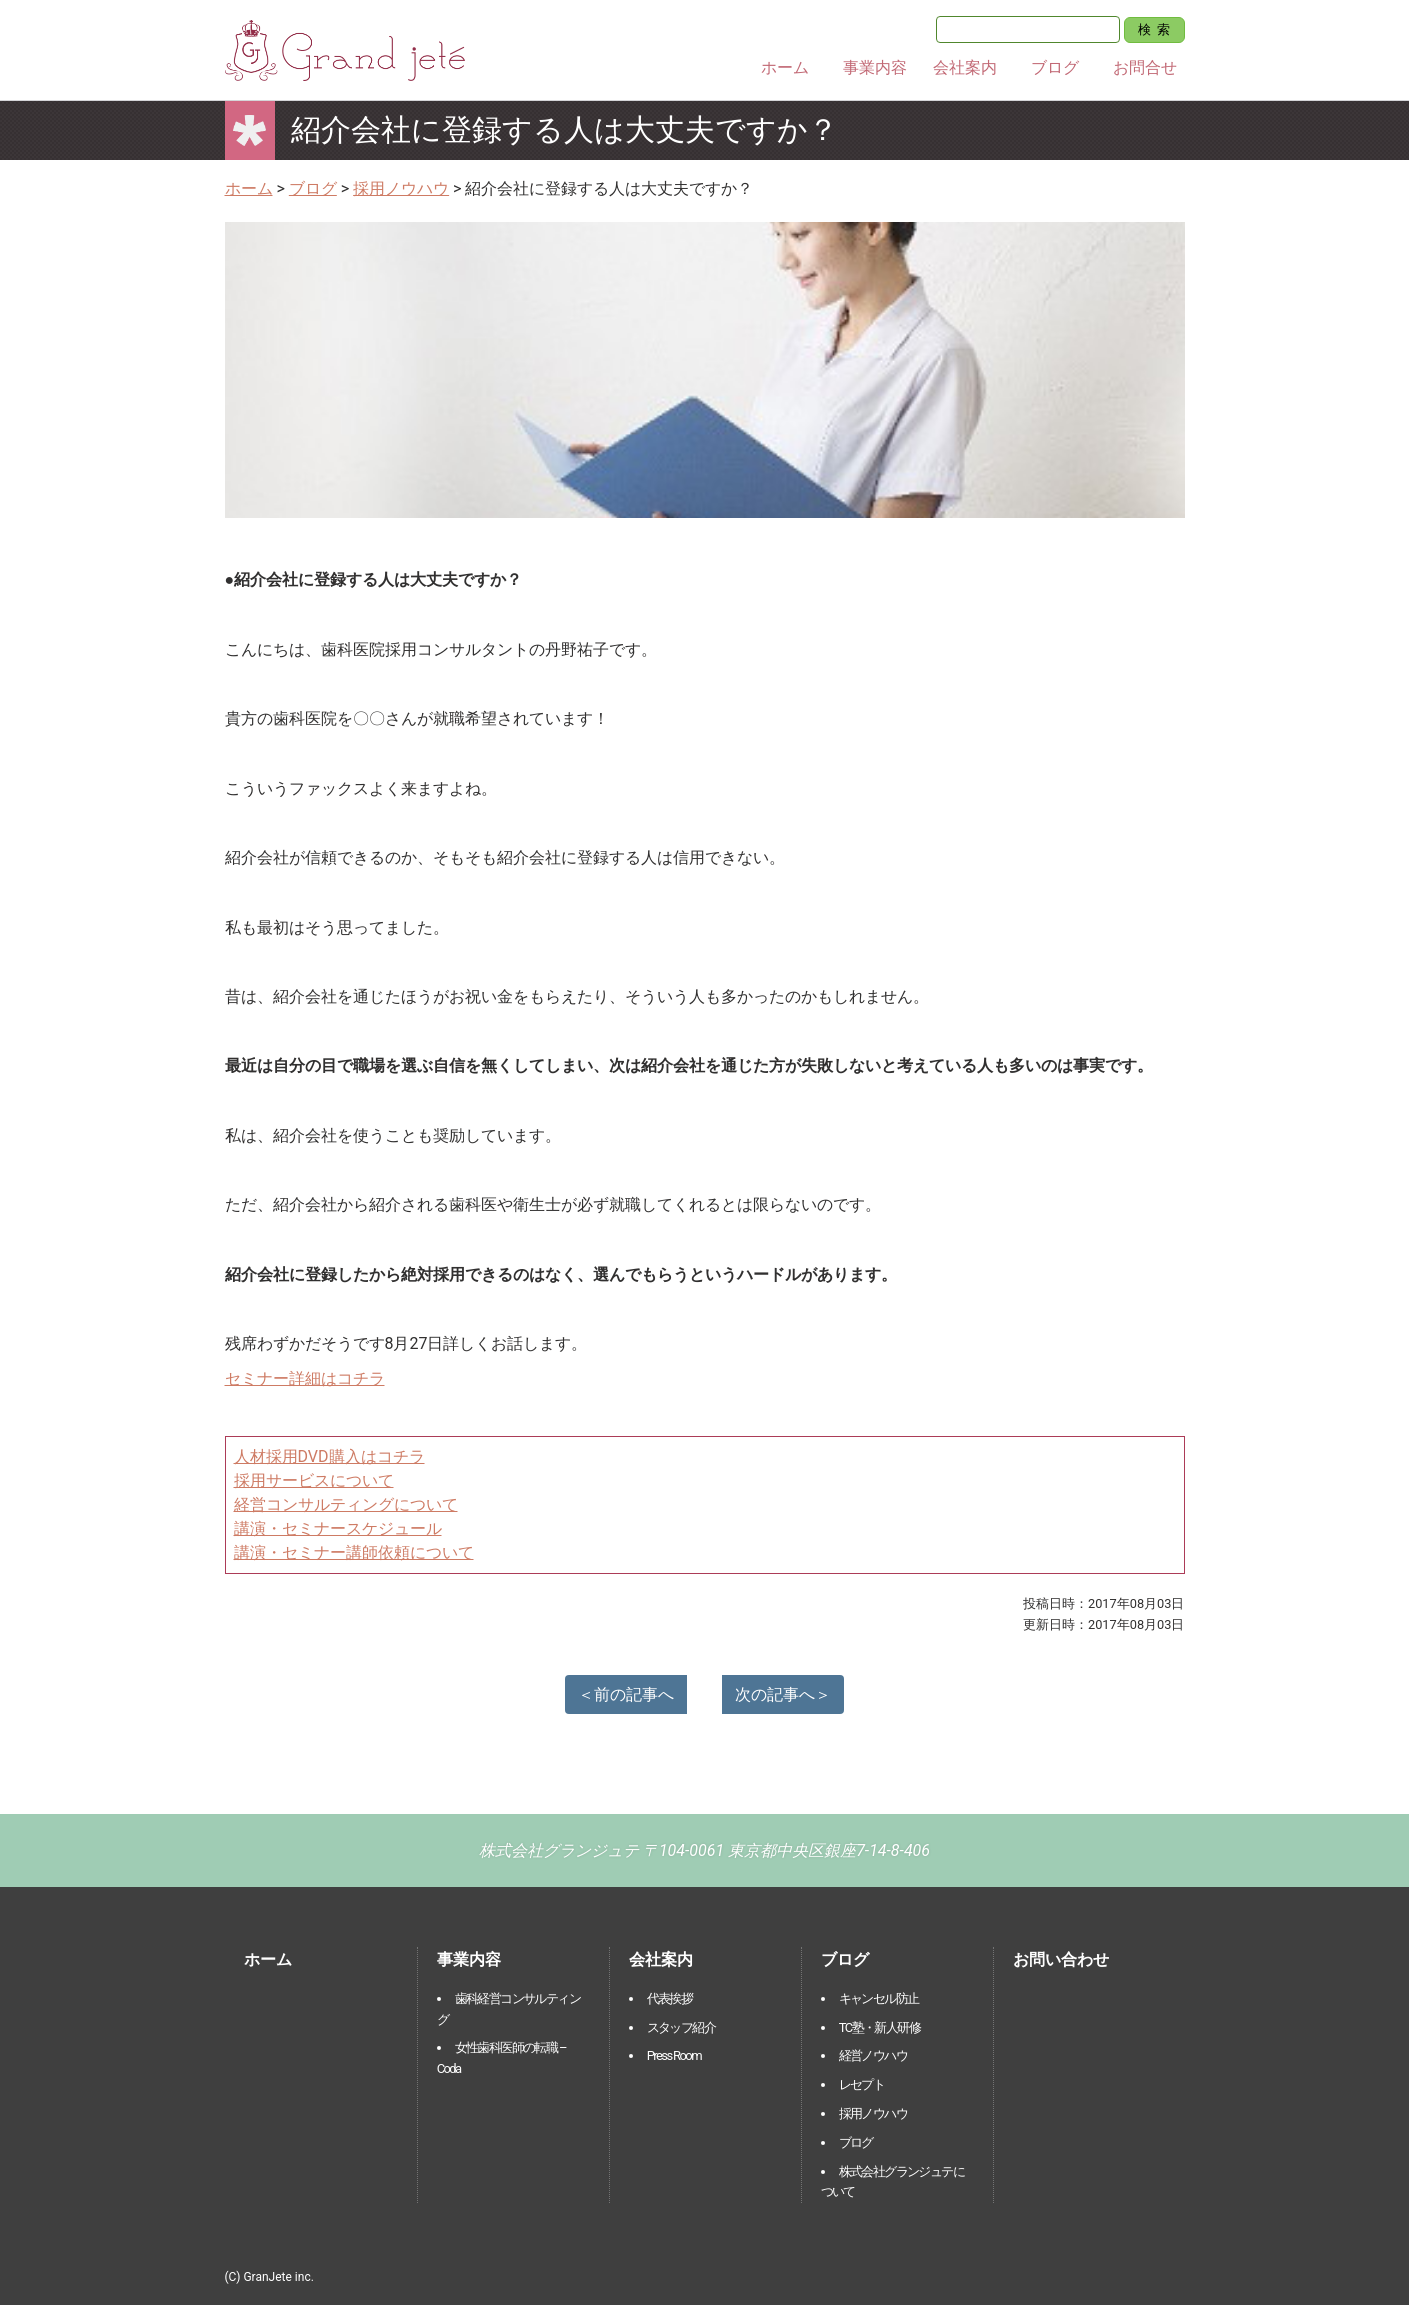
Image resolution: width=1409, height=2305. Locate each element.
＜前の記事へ (626, 1694)
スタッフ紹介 (681, 2027)
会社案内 (965, 67)
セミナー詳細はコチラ (305, 1378)
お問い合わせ (1061, 1959)
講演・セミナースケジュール (338, 1528)
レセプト (862, 2084)
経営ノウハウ (873, 2055)
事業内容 (875, 67)
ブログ (1055, 67)
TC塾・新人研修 (879, 2027)
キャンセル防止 (879, 1998)
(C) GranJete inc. (269, 2277)
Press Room (674, 2055)
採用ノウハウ (873, 2113)
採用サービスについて (314, 1480)
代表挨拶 (670, 1998)
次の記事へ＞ (783, 1694)
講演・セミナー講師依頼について (354, 1552)
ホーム (785, 67)
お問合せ (1145, 67)
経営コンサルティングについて (346, 1504)
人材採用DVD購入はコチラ (329, 1456)
